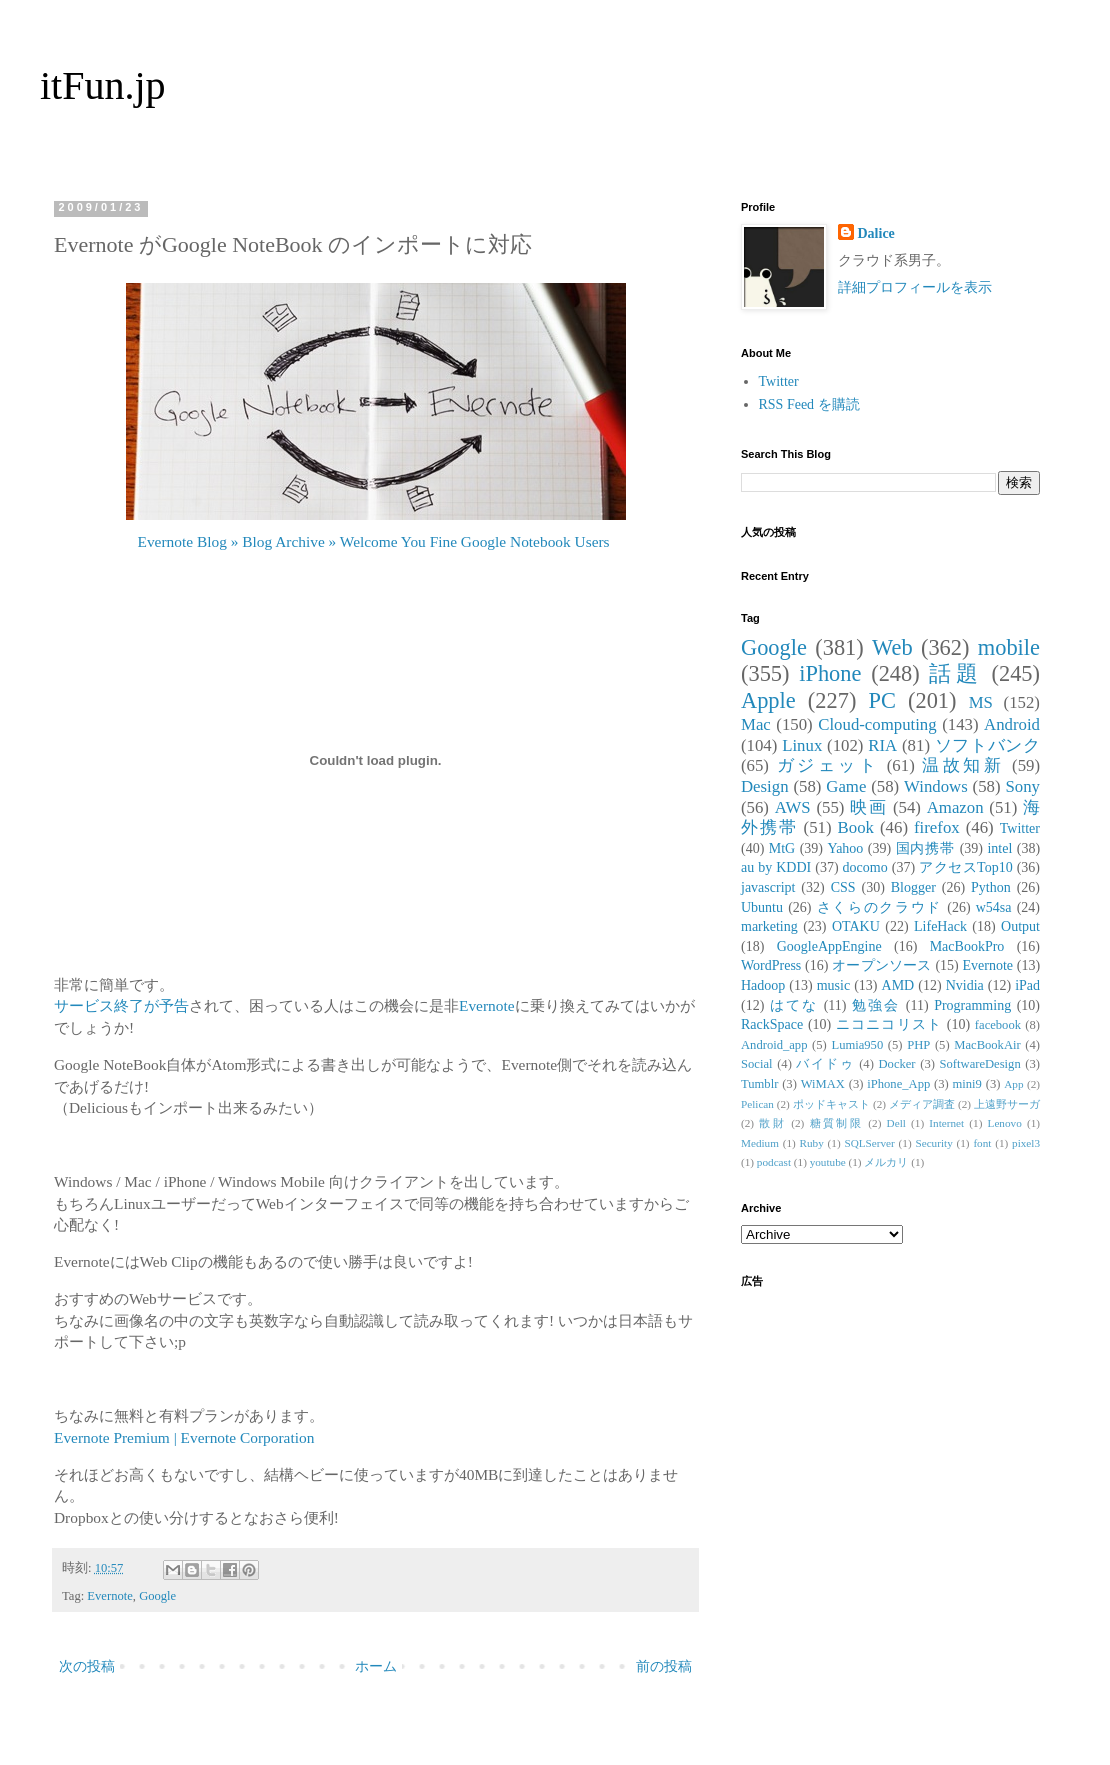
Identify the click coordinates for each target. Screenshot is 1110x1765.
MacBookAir (987, 1045)
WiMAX (823, 1084)
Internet (946, 1123)
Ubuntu (762, 907)
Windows (936, 786)
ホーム (376, 1666)
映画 (868, 807)
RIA (882, 745)
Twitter (779, 381)
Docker (896, 1064)
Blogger (913, 887)
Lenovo (1005, 1123)
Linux (802, 745)
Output (1020, 926)
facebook (998, 1025)
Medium (760, 1143)
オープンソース (882, 965)
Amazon (955, 807)
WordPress (771, 965)
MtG (782, 848)
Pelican (757, 1104)
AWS (793, 807)
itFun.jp (103, 85)
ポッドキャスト (831, 1104)
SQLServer (869, 1143)
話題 (955, 673)
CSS (843, 887)
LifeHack (940, 926)
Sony (1022, 786)
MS (981, 702)
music (833, 985)
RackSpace (772, 1024)
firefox (937, 827)
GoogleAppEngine (829, 946)
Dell (896, 1123)
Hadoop (763, 985)
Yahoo (845, 848)
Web (892, 647)
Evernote (487, 1005)
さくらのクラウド (879, 907)
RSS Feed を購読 (809, 404)
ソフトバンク (987, 745)
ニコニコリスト (889, 1024)
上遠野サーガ (1007, 1104)
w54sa (994, 907)
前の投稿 (664, 1666)
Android (1012, 724)
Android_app (774, 1045)
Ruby (812, 1143)
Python (991, 887)
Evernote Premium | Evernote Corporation (184, 1437)
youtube (828, 1162)
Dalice (876, 233)
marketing (769, 926)
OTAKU (856, 926)
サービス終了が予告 (121, 1005)
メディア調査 (922, 1104)
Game (846, 786)
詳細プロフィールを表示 (915, 287)
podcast (774, 1162)
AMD (898, 985)
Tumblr (759, 1084)
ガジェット (828, 765)
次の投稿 (87, 1666)
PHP (918, 1045)
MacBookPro (967, 946)
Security (933, 1143)
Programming (972, 1005)
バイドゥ (825, 1064)
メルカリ (886, 1162)
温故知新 (963, 765)
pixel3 (1026, 1143)
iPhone (830, 673)
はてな (794, 1005)
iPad (1027, 985)
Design (765, 786)
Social (756, 1064)
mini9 (967, 1084)
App (1013, 1084)
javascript (768, 887)
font (982, 1143)
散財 (772, 1123)
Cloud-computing (877, 724)
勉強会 (876, 1005)
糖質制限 (837, 1123)
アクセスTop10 (966, 867)
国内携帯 (926, 848)
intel (999, 848)
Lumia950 (857, 1045)
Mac (756, 724)
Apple (768, 700)
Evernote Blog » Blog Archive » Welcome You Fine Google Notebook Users (374, 541)
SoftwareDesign (980, 1064)
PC (881, 700)
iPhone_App (898, 1084)
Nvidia (965, 985)
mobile (1009, 647)
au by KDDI (776, 867)
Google (157, 1596)
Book (856, 827)
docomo (865, 867)
